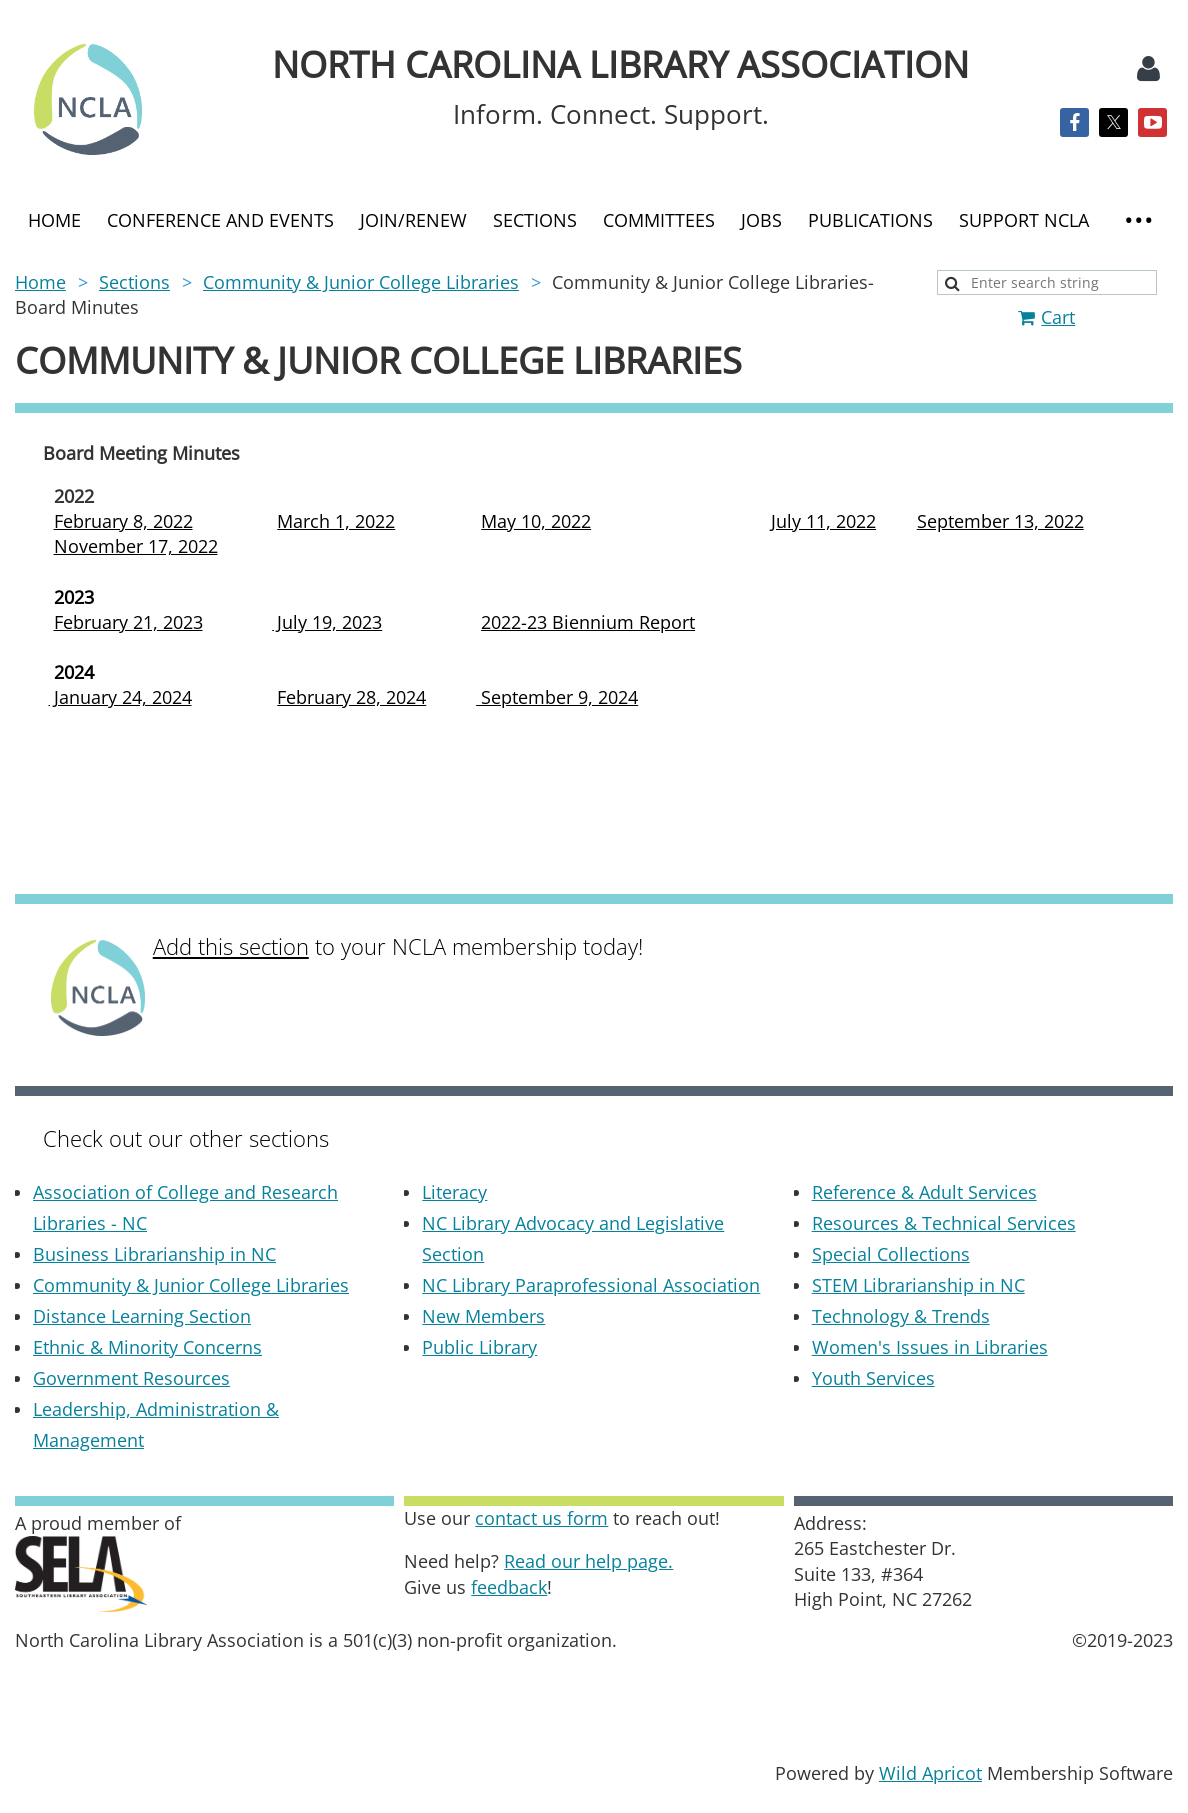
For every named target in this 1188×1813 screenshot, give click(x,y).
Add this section (231, 946)
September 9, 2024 (557, 697)
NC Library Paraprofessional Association (591, 1285)
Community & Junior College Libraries (361, 282)
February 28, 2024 (351, 697)
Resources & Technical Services (944, 1223)
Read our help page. (588, 1561)
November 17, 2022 (136, 546)
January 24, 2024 (120, 697)
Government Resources (131, 1378)
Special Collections (891, 1254)
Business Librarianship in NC (154, 1254)
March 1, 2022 (336, 521)
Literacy (454, 1192)
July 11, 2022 (823, 521)
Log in (1148, 69)
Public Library (479, 1347)
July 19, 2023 (327, 622)
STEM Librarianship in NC (918, 1285)
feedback (509, 1587)
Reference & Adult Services (924, 1192)
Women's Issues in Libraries (930, 1347)
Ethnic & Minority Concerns (147, 1347)
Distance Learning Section (142, 1316)
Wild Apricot (930, 1773)
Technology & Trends (901, 1316)
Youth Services (873, 1378)
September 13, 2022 (1000, 521)
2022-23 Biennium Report (588, 622)
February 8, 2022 (123, 521)
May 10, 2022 (536, 521)
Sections (134, 282)
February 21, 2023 (128, 622)
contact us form (541, 1518)
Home (40, 282)
